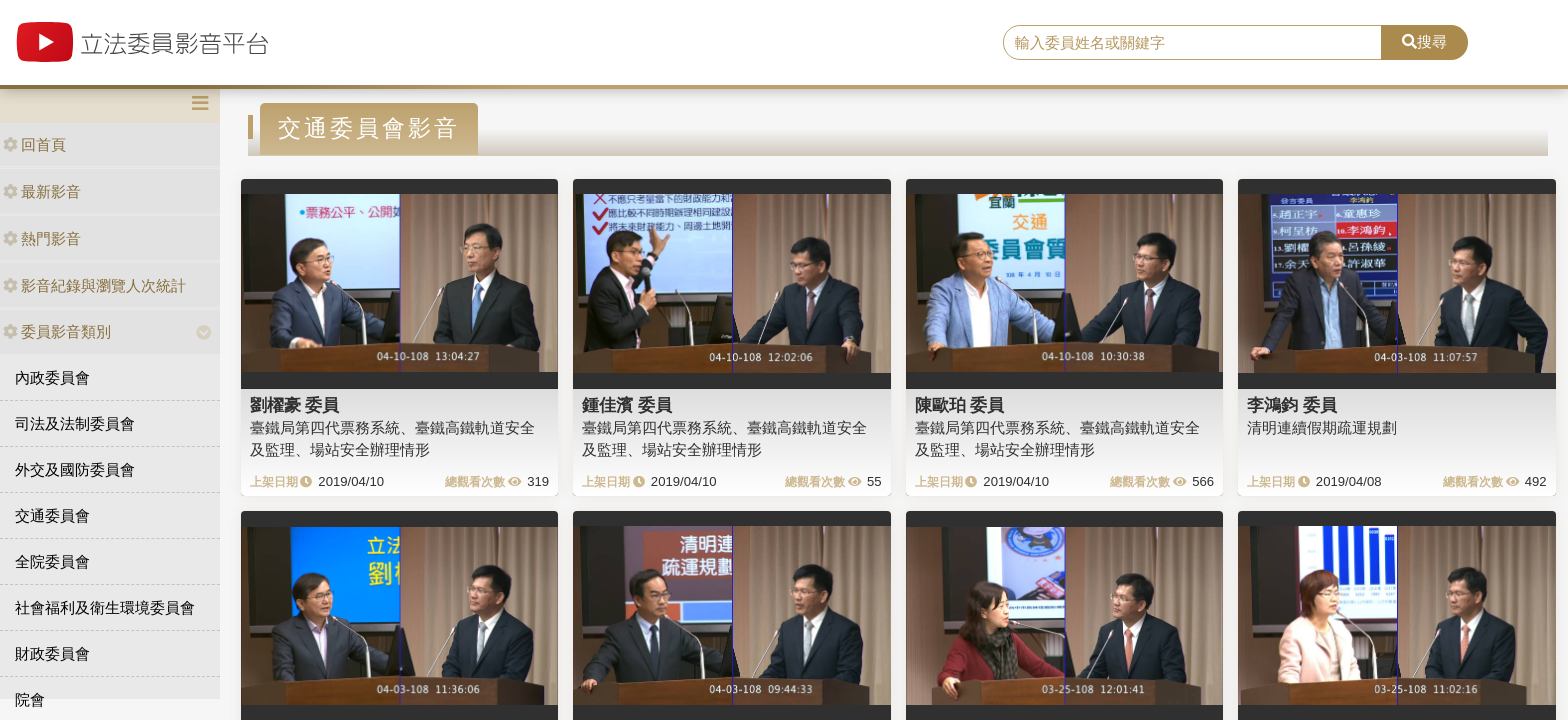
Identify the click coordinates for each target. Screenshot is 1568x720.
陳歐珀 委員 (960, 405)
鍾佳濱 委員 (627, 405)
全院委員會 (52, 561)
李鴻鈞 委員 (1292, 405)
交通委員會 (52, 515)
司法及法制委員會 (75, 423)
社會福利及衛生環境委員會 (105, 607)
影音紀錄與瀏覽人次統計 (94, 285)
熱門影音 (42, 238)
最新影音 (42, 191)
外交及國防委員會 (75, 469)
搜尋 (1424, 41)
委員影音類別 (57, 331)
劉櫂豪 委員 (295, 405)
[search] (1193, 43)
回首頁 (34, 144)
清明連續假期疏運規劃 (1322, 427)
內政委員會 (52, 377)
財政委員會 (52, 653)
